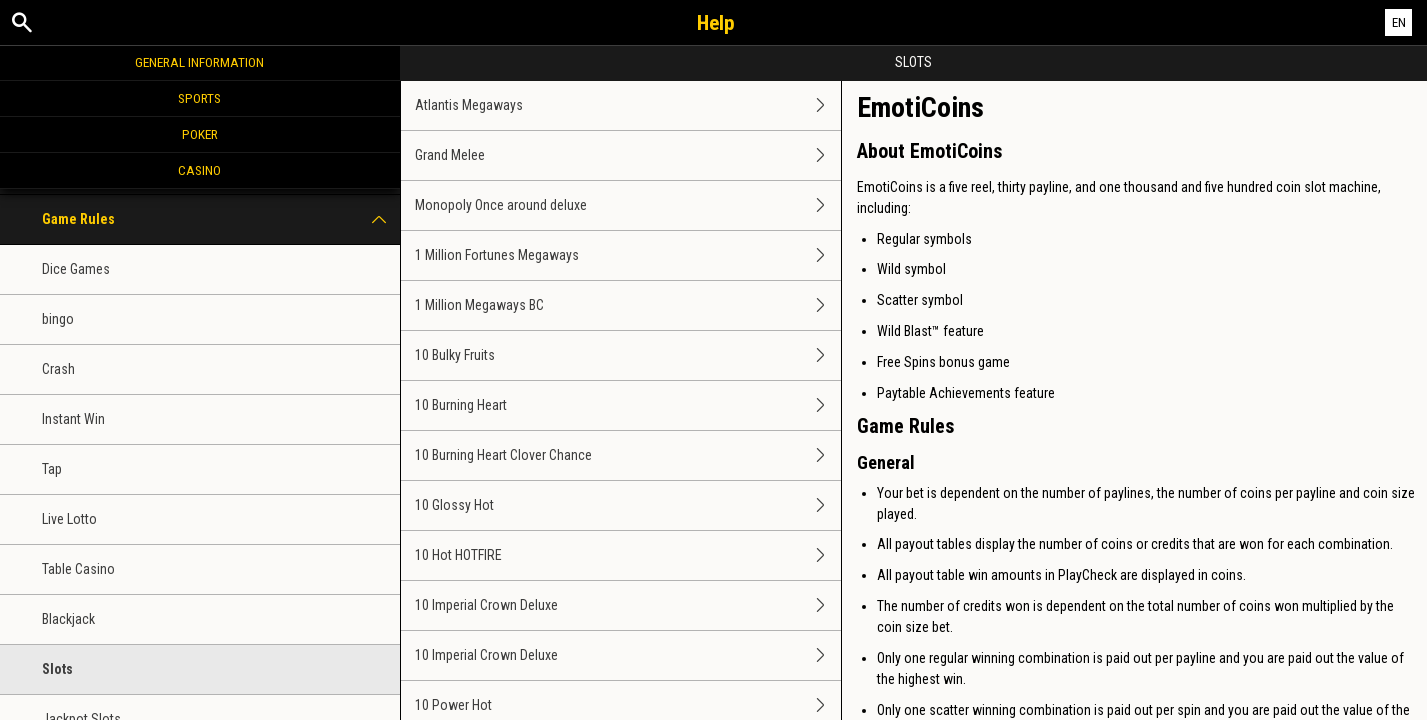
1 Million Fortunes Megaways (628, 255)
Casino (199, 170)
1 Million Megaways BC (628, 305)
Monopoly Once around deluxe (628, 205)
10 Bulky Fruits (628, 355)
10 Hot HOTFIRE (628, 555)
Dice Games (76, 269)
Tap (52, 469)
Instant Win (73, 419)
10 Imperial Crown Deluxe (628, 605)
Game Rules (221, 219)
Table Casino (78, 569)
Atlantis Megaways (628, 105)
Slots (57, 669)
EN (1399, 22)
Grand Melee (628, 155)
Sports (199, 98)
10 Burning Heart (628, 405)
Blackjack (68, 619)
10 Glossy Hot (628, 505)
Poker (200, 134)
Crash (58, 369)
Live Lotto (69, 519)
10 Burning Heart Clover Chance (628, 455)
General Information (199, 62)
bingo (58, 319)
